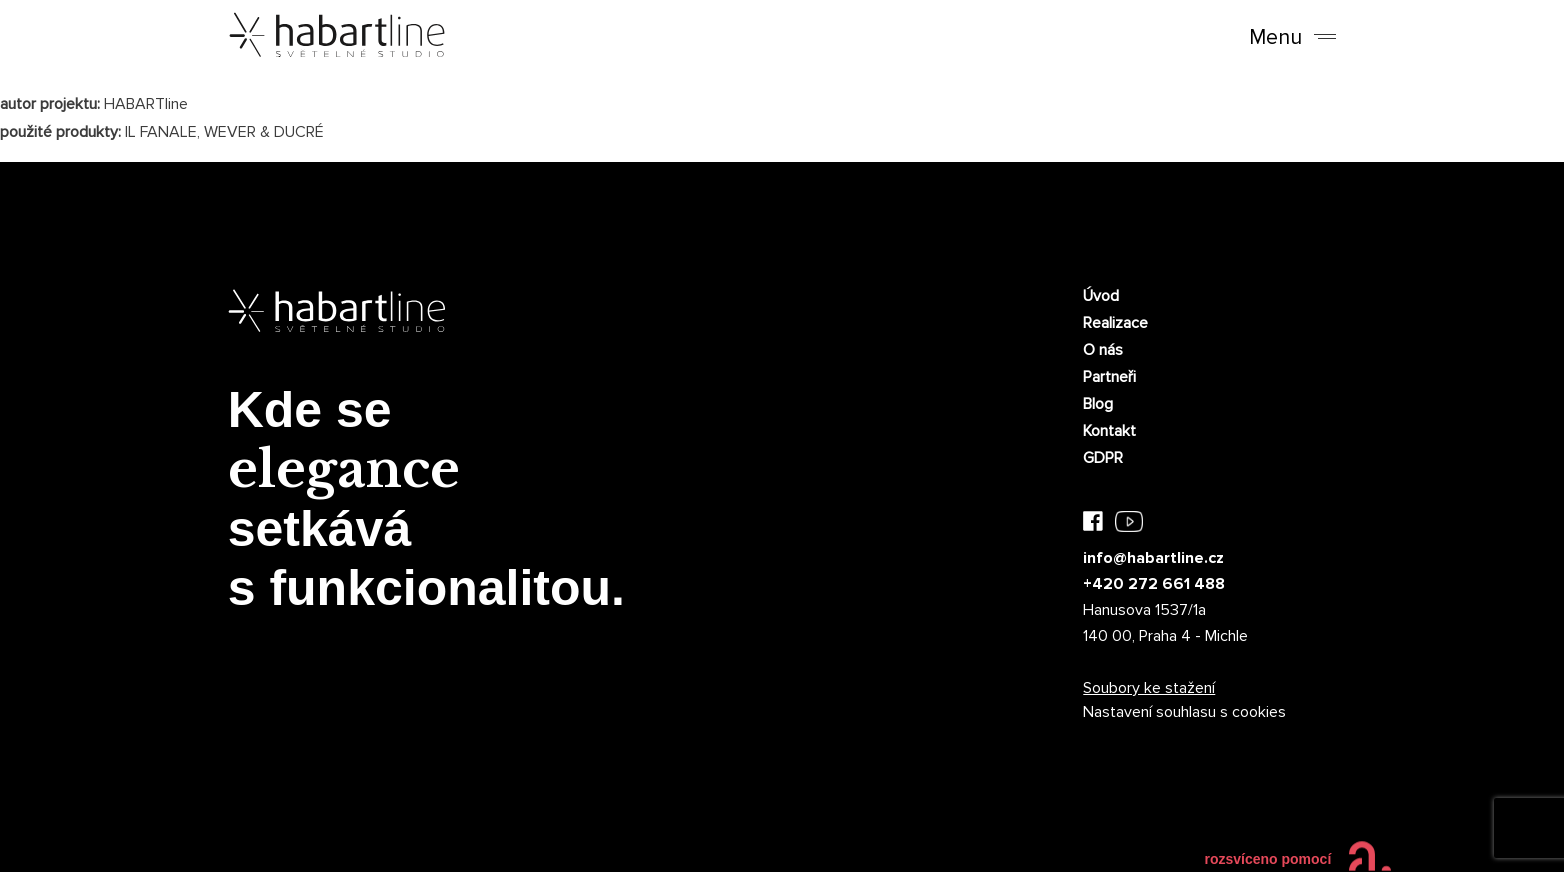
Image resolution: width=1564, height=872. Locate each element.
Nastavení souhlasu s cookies (1184, 712)
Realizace (1115, 323)
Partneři (1109, 377)
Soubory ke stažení (1149, 688)
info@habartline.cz (1153, 558)
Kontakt (1109, 431)
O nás (1103, 350)
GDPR (1103, 458)
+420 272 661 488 (1154, 584)
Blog (1098, 404)
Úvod (1101, 296)
